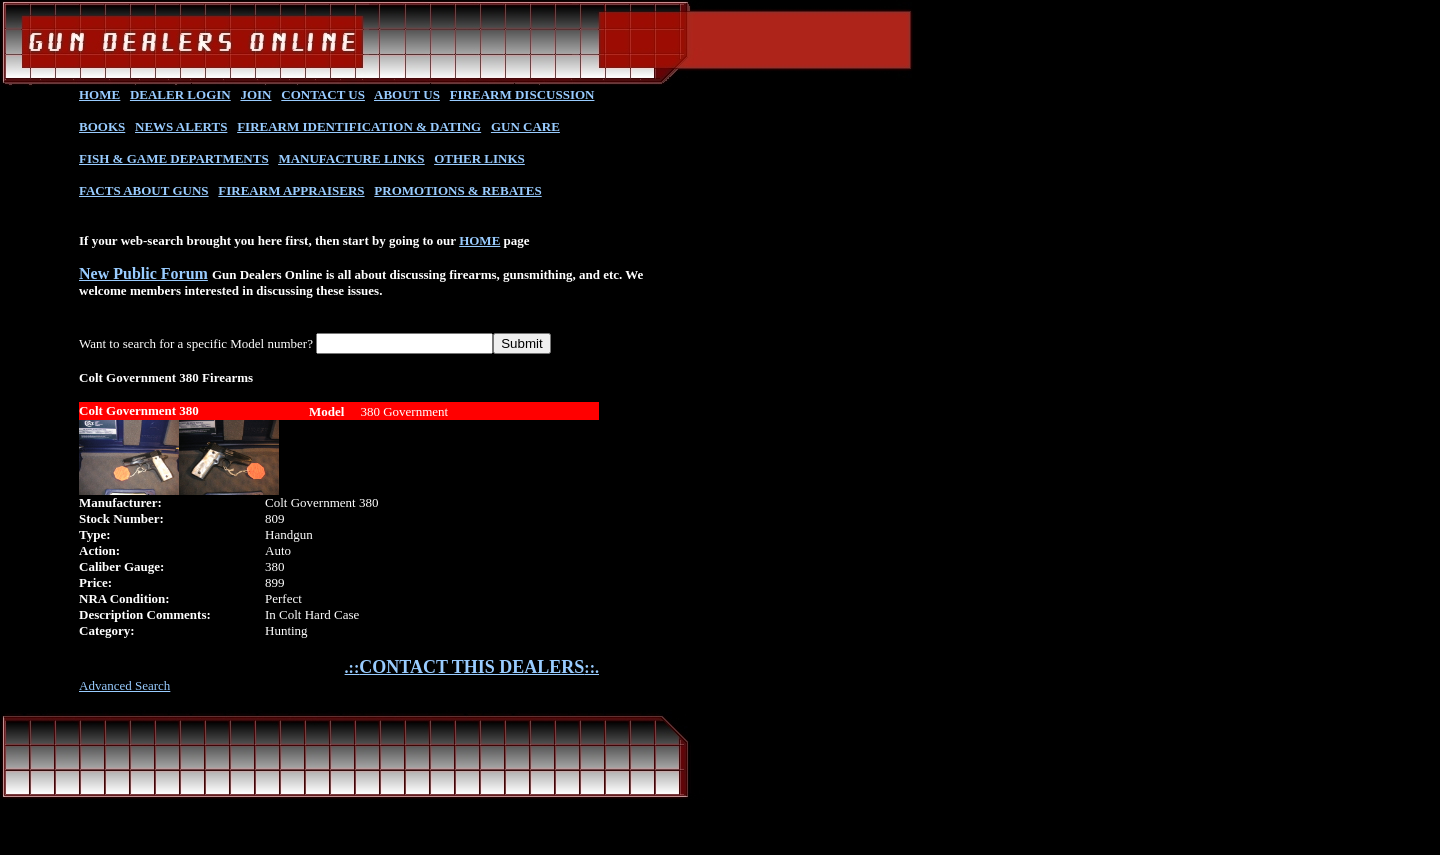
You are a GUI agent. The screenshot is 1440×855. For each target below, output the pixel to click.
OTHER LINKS (479, 158)
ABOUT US (407, 94)
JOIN (255, 94)
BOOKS (102, 126)
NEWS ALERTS (181, 126)
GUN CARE (525, 126)
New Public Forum (143, 273)
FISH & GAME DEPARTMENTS (174, 158)
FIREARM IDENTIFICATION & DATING (359, 126)
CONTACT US (323, 94)
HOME (99, 94)
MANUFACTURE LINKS (351, 158)
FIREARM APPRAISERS (291, 190)
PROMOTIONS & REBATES (457, 190)
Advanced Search (124, 685)
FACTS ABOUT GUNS (144, 190)
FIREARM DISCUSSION (522, 94)
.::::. (472, 667)
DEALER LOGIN (180, 94)
